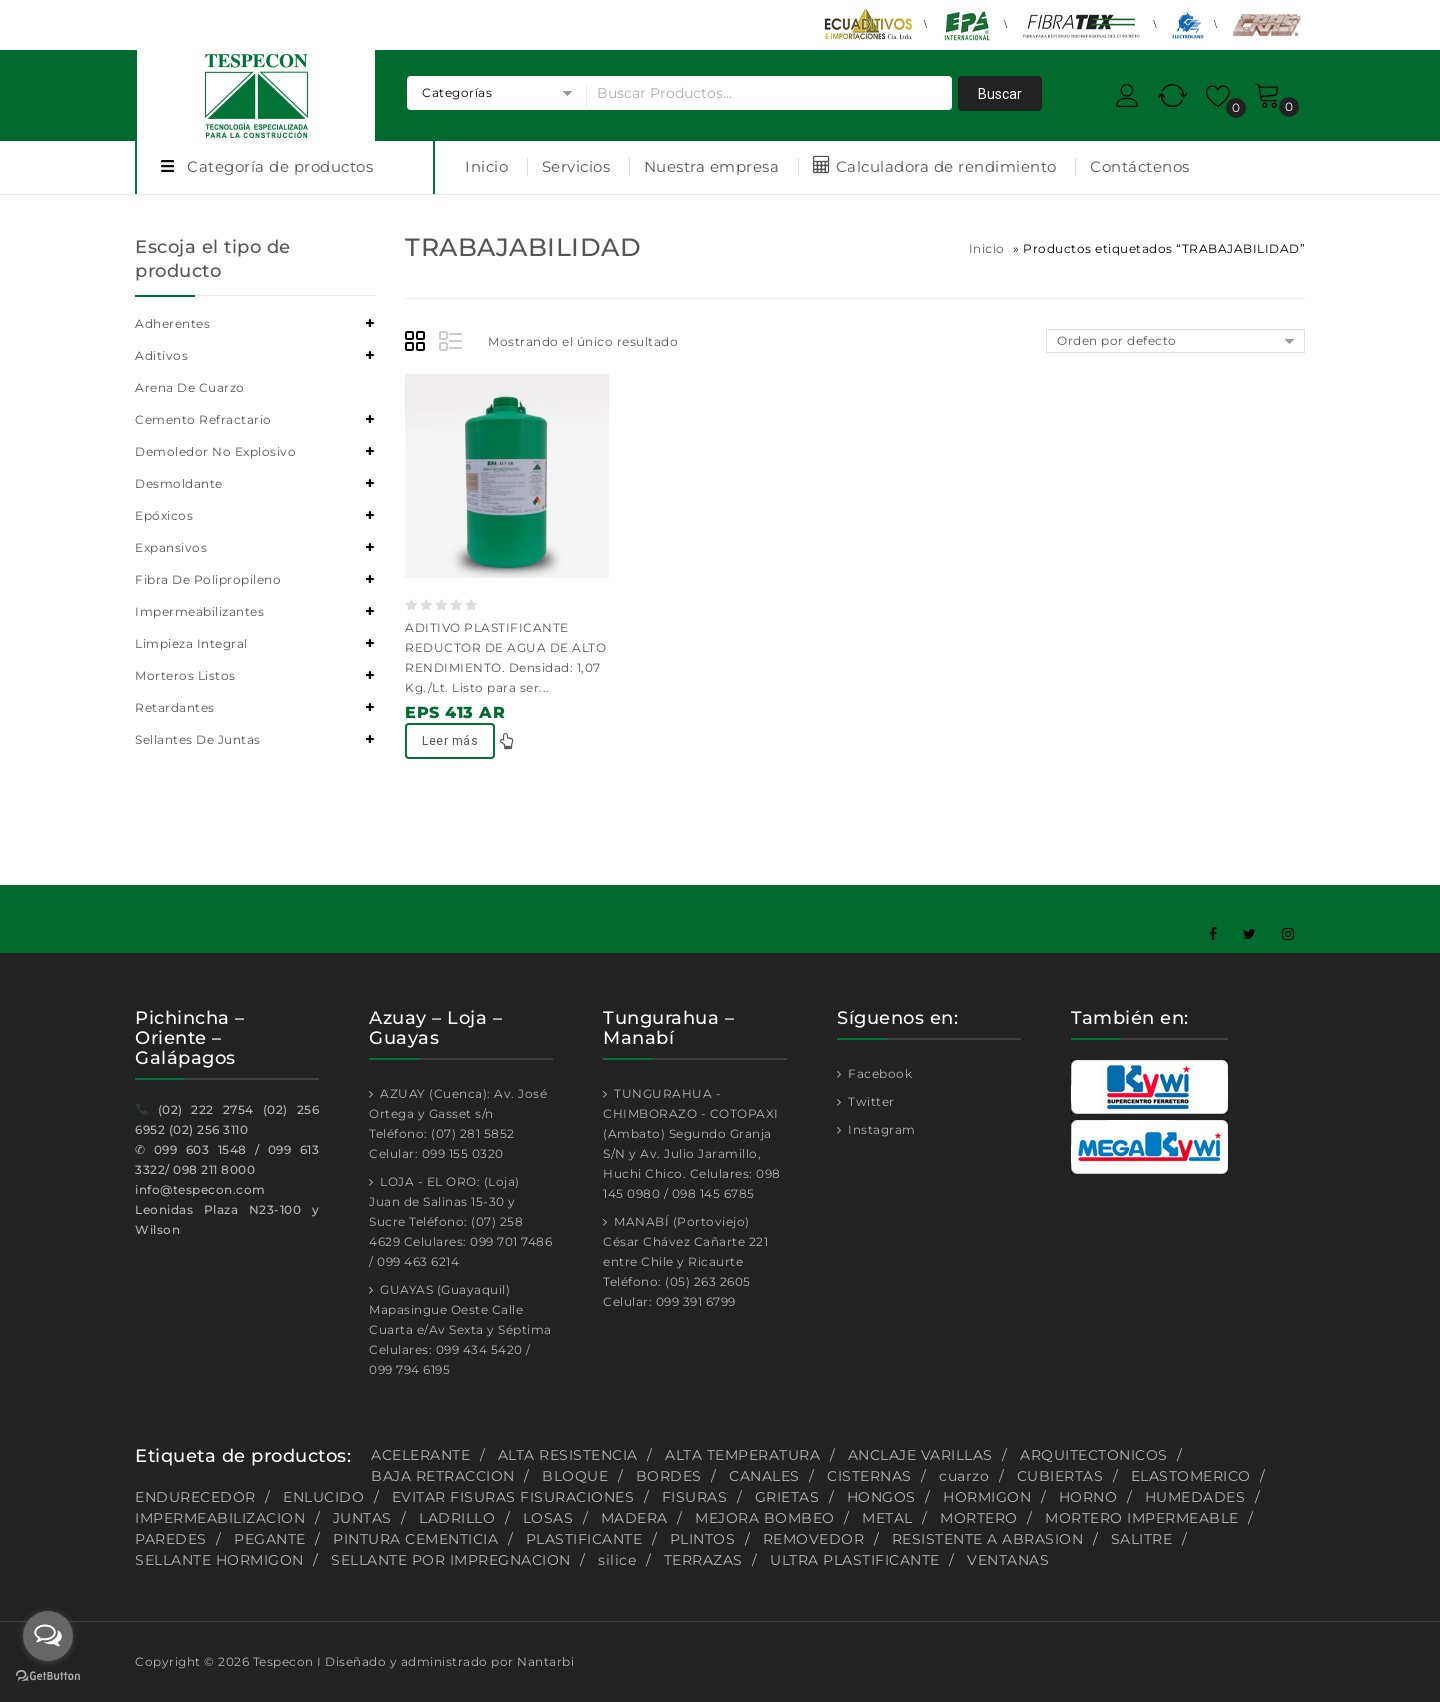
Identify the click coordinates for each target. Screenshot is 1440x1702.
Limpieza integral (191, 643)
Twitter (870, 1101)
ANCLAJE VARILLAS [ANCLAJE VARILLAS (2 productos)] (920, 1455)
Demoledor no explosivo (215, 451)
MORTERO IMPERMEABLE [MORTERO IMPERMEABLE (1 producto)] (1142, 1518)
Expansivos (171, 547)
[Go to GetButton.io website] (48, 1678)
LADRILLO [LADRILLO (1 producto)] (457, 1518)
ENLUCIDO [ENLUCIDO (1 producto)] (323, 1497)
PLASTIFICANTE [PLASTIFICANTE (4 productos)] (584, 1539)
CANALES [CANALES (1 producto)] (764, 1476)
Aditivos (161, 355)
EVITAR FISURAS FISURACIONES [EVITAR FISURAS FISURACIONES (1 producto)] (513, 1497)
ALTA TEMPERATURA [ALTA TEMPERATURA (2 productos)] (742, 1455)
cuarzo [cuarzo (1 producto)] (964, 1476)
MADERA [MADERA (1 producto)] (634, 1518)
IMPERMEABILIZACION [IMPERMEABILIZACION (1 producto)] (220, 1518)
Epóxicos (164, 515)
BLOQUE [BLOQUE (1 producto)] (575, 1476)
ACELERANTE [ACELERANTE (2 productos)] (420, 1455)
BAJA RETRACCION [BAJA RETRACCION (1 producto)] (443, 1476)
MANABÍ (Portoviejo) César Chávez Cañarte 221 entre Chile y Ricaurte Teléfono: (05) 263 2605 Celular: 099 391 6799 (685, 1261)
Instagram (880, 1129)
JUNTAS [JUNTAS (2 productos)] (362, 1518)
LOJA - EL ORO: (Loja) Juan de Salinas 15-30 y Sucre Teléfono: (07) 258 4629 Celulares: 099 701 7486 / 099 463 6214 (460, 1221)
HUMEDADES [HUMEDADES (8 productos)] (1195, 1497)
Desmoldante (179, 483)
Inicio (486, 166)
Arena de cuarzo (190, 387)
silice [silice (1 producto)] (617, 1560)
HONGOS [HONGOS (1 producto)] (881, 1497)
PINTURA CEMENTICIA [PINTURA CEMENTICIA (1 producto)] (415, 1539)
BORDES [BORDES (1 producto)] (669, 1476)
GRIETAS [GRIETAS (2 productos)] (787, 1497)
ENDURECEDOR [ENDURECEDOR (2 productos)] (195, 1497)
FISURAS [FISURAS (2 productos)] (695, 1497)
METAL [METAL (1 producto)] (887, 1518)
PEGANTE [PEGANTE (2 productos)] (270, 1539)
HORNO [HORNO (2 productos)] (1088, 1497)
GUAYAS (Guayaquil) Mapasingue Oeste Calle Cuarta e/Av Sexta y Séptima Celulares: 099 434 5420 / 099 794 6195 (460, 1329)
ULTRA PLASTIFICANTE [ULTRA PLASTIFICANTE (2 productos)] (855, 1560)
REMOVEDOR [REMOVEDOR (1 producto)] (814, 1539)
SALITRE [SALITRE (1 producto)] (1142, 1539)
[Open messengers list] (48, 1636)
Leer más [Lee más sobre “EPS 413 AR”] (450, 741)
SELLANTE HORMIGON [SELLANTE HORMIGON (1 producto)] (219, 1560)
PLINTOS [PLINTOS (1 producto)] (703, 1539)
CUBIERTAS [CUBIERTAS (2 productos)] (1060, 1476)
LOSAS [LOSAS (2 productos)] (548, 1518)
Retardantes (175, 707)
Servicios (576, 166)
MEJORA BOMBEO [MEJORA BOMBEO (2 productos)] (765, 1518)
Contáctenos (1140, 166)
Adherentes (172, 323)
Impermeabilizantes (199, 611)
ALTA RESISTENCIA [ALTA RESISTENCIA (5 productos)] (568, 1455)
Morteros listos (185, 675)
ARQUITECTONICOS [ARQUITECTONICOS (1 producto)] (1094, 1455)
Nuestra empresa (712, 166)
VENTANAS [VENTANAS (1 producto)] (1008, 1560)
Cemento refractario (203, 419)
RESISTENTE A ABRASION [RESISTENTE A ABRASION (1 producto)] (988, 1539)
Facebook (879, 1073)
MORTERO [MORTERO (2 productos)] (979, 1518)
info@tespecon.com (200, 1189)
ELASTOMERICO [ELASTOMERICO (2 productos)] (1191, 1476)
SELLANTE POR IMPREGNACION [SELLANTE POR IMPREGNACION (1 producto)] (451, 1560)
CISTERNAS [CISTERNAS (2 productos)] (869, 1476)
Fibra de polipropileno (208, 579)
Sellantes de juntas (198, 739)
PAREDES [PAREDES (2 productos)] (171, 1539)
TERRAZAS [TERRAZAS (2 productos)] (703, 1560)
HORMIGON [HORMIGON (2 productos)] (987, 1497)
